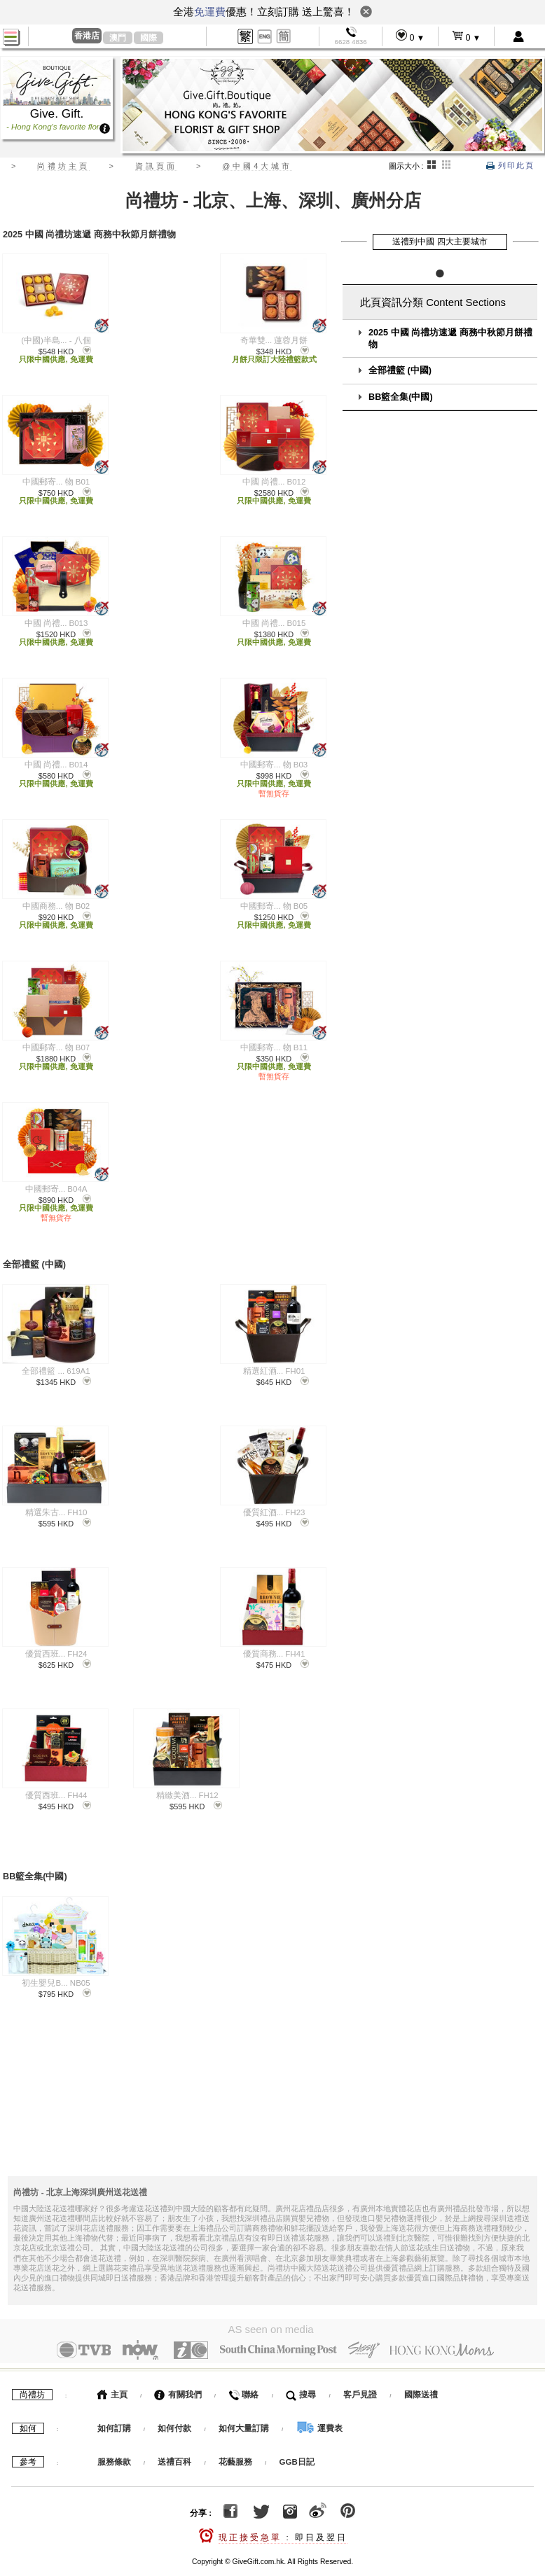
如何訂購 (114, 2413)
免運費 (210, 12)
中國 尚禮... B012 (274, 482)
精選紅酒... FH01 (274, 1364)
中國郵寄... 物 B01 (56, 482)
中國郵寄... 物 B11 (274, 1047)
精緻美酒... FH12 (187, 1789)
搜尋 (301, 2380)
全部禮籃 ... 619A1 (56, 1364)
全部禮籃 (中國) (400, 370)
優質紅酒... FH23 (274, 1506)
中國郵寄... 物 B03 (274, 764)
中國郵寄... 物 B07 (56, 1047)
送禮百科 (174, 2447)
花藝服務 (235, 2447)
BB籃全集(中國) (400, 397)
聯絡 (243, 2380)
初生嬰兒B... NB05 (56, 1971)
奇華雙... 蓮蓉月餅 (274, 340)
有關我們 (177, 2380)
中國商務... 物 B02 (56, 906)
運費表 (319, 2413)
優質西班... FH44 (56, 1789)
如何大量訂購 (245, 2413)
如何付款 (175, 2413)
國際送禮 (421, 2380)
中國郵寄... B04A (56, 1189)
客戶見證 (360, 2380)
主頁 (112, 2380)
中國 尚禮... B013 (56, 623)
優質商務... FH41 (274, 1647)
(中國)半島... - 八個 (55, 340)
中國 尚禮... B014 (56, 764)
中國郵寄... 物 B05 (274, 906)
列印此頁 (510, 165)
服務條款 (114, 2447)
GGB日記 (297, 2447)
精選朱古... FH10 (56, 1506)
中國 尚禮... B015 (274, 623)
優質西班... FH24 (56, 1647)
